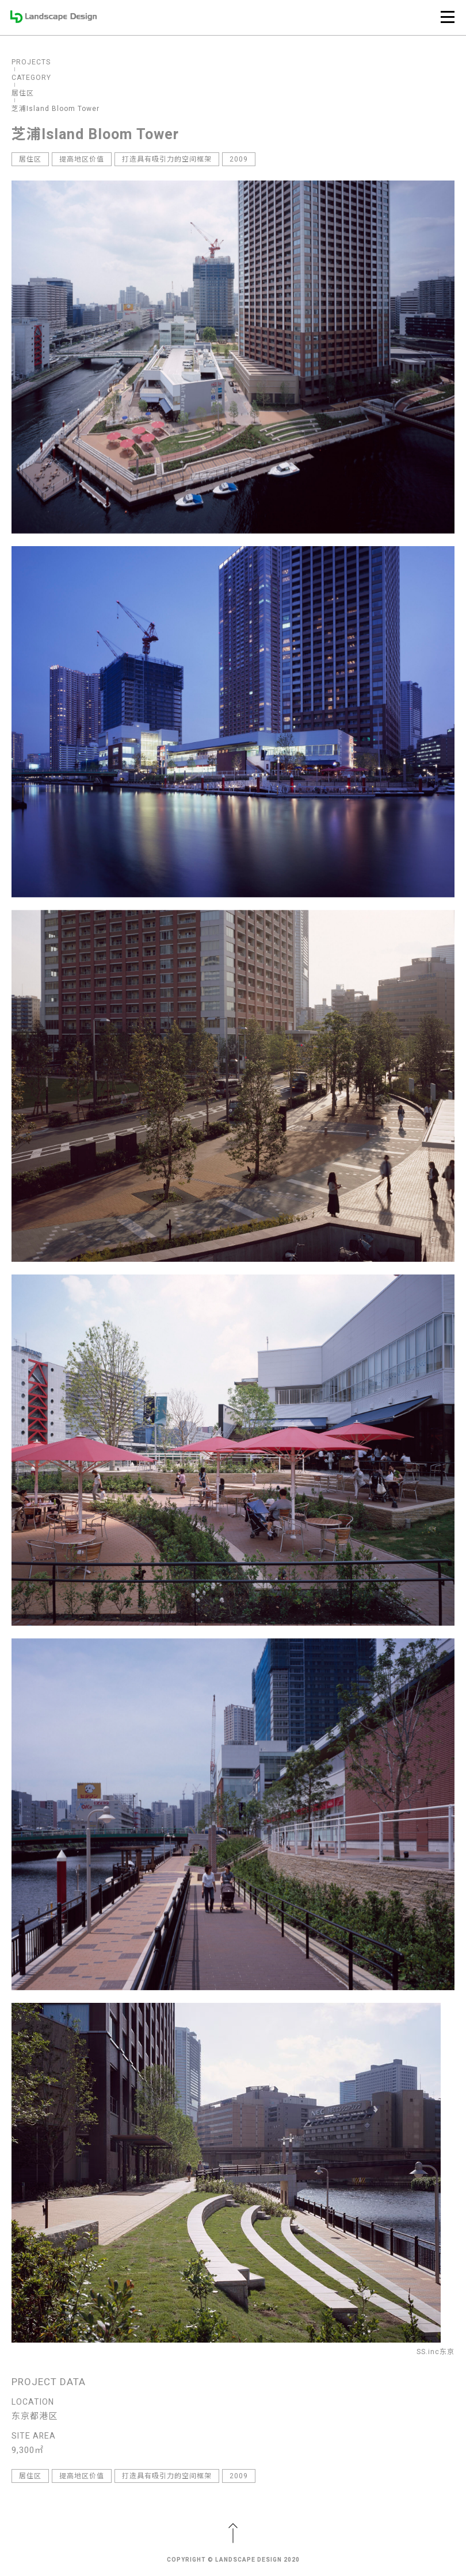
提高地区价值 (81, 159)
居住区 (30, 159)
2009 (239, 159)
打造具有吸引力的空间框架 (167, 159)
